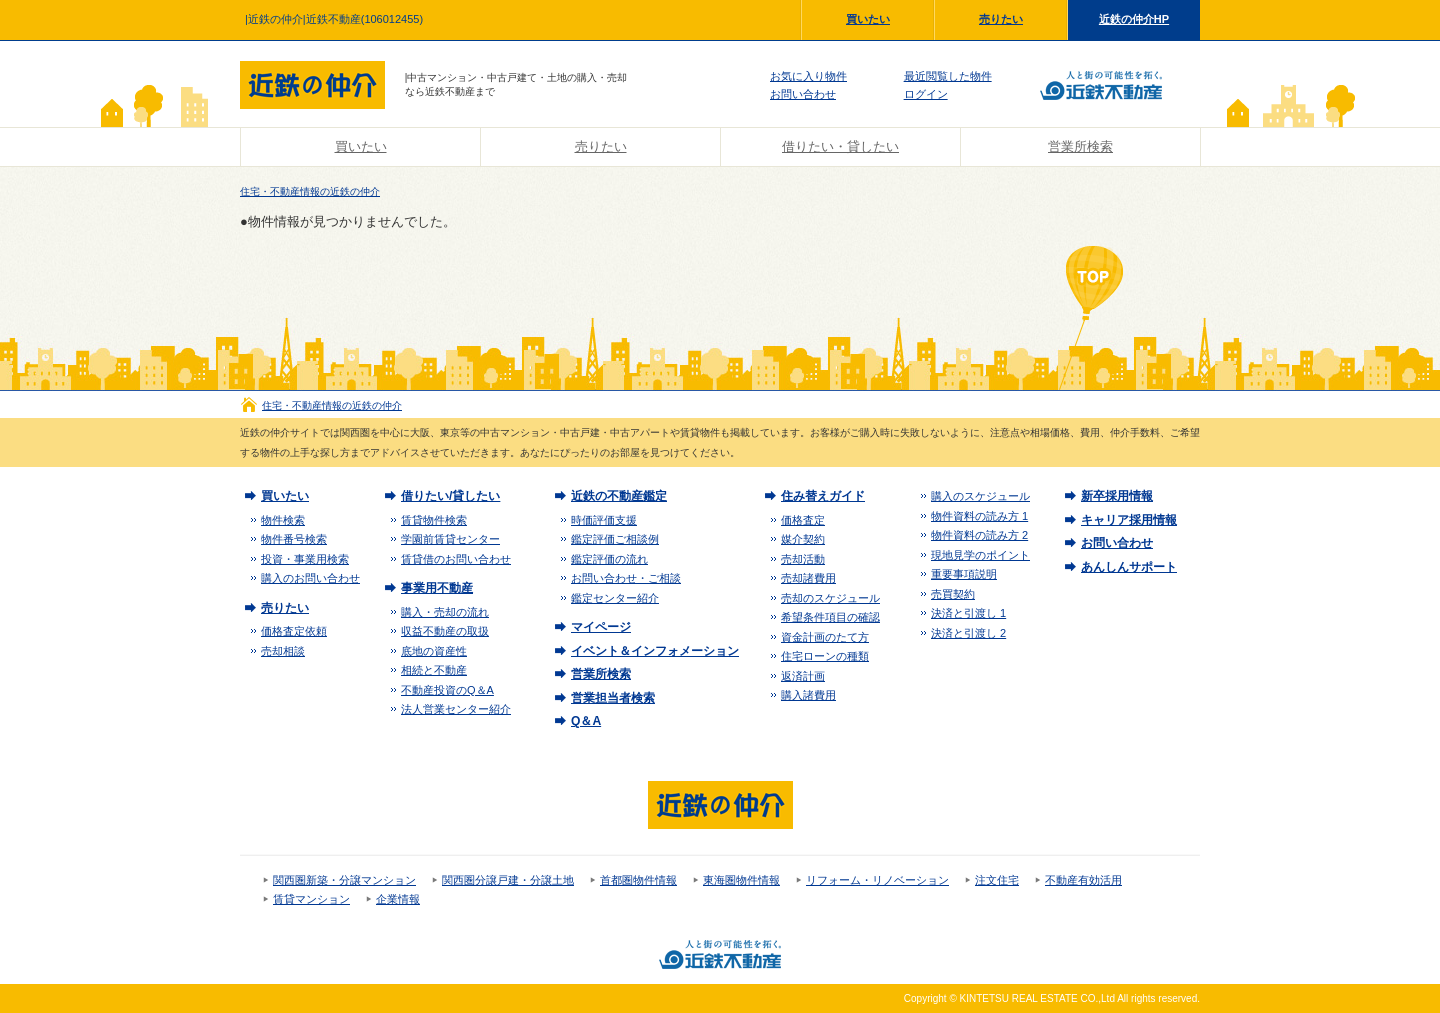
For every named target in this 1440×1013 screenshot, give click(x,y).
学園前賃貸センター (450, 539)
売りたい (1001, 19)
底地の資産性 (434, 651)
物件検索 (283, 520)
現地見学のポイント (980, 555)
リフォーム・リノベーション (877, 880)
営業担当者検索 (613, 698)
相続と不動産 (434, 670)
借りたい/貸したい (450, 496)
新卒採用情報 (1117, 496)
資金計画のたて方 (825, 637)
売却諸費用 (808, 578)
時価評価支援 (604, 520)
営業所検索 (1080, 146)
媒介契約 (803, 539)
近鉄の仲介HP (1134, 19)
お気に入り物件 (808, 76)
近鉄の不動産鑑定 (619, 496)
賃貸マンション (311, 899)
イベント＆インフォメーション (655, 651)
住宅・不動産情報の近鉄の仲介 (310, 191)
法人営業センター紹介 (456, 709)
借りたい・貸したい (840, 146)
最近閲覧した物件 (948, 76)
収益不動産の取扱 (445, 631)
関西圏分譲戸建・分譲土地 (508, 880)
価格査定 (803, 520)
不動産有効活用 (1083, 880)
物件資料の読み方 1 (979, 516)
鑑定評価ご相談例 (615, 539)
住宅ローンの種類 (825, 656)
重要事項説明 (964, 574)
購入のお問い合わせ (310, 578)
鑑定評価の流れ (609, 559)
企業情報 (398, 899)
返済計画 (803, 676)
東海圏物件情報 (741, 880)
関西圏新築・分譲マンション (344, 880)
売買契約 (953, 594)
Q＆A (586, 721)
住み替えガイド (823, 496)
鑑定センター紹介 (615, 598)
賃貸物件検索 (434, 520)
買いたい (868, 19)
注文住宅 (997, 880)
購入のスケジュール (980, 496)
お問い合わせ (803, 94)
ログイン (926, 94)
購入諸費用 (808, 695)
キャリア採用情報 (1129, 520)
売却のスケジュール (830, 598)
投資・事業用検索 (305, 559)
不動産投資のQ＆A (447, 690)
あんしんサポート (1129, 567)
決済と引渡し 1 (968, 613)
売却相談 (283, 651)
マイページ (601, 627)
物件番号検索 (294, 539)
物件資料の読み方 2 (979, 535)
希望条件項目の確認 (830, 617)
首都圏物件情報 (638, 880)
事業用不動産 (437, 588)
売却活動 (803, 559)
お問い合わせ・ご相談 (626, 578)
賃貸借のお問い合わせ (456, 559)
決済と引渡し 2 (968, 633)
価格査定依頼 (294, 631)
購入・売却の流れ (445, 612)
